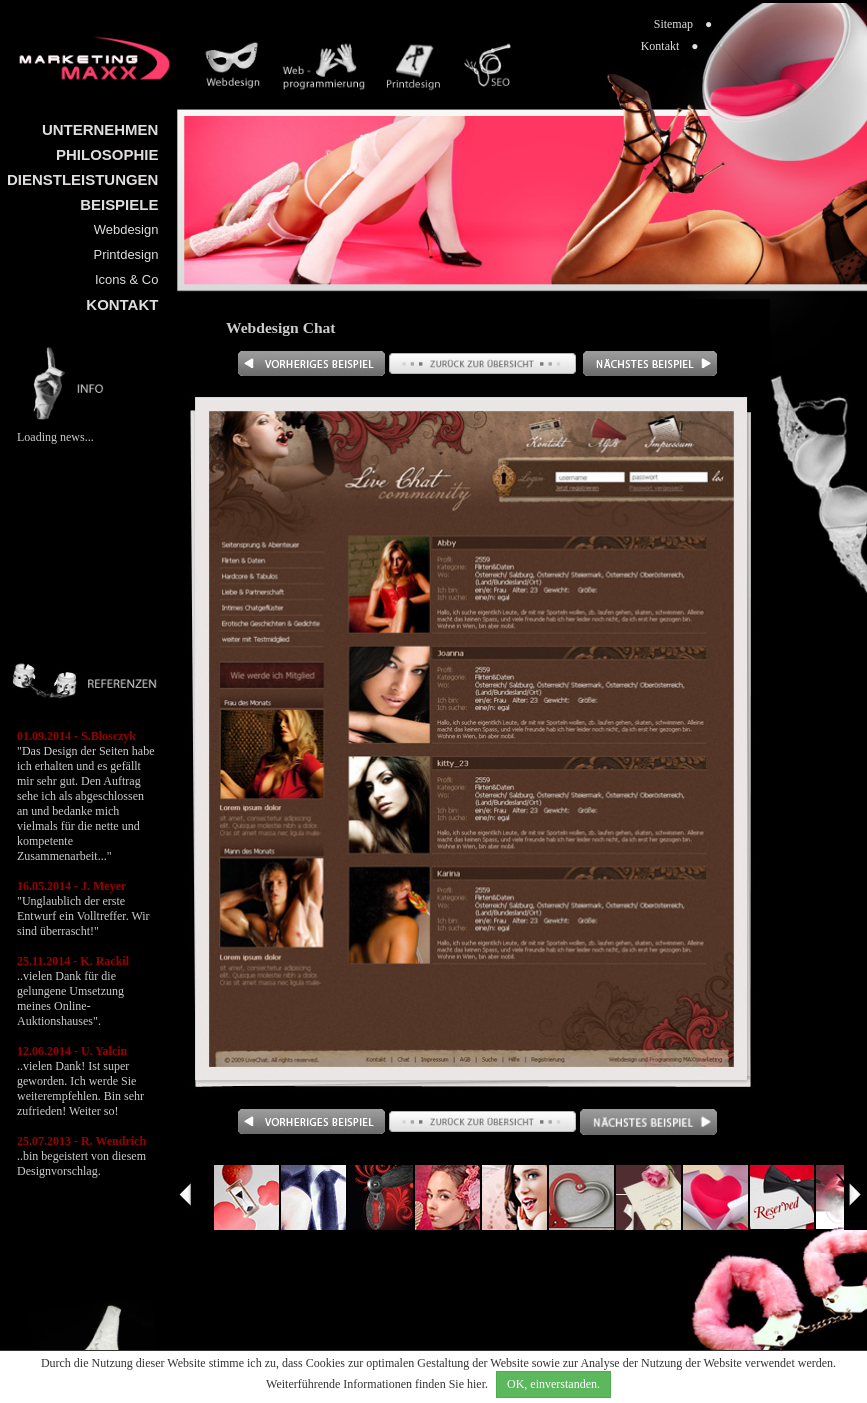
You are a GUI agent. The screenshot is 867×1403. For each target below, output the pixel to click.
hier (476, 1384)
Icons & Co (126, 279)
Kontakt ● (670, 46)
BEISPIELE (119, 204)
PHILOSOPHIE (107, 154)
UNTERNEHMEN (100, 129)
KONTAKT (122, 304)
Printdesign (126, 254)
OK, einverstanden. (553, 1384)
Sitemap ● (683, 24)
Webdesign (126, 229)
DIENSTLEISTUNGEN (82, 179)
